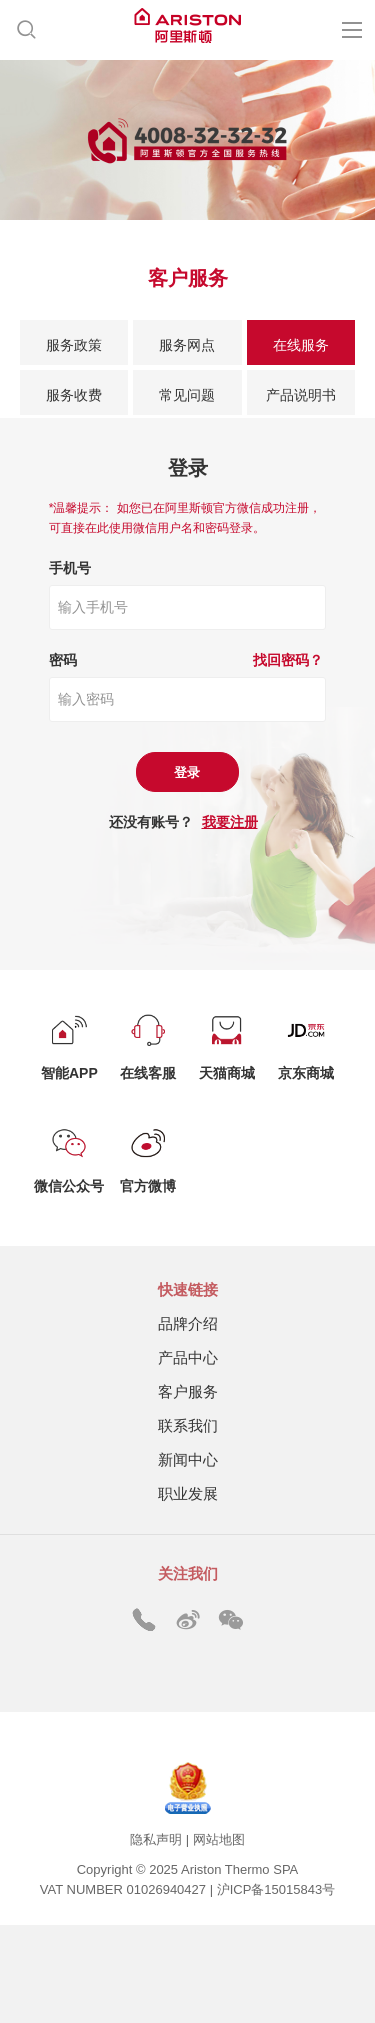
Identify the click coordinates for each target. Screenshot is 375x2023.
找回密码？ (288, 660)
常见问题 (187, 395)
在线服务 (301, 345)
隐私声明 (156, 1839)
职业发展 (188, 1493)
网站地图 (219, 1839)
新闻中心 (188, 1459)
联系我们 (188, 1425)
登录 (187, 772)
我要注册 (230, 822)
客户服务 (188, 1391)
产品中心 (188, 1357)
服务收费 (74, 395)
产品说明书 (301, 395)
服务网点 (187, 345)
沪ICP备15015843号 (276, 1889)
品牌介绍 (188, 1323)
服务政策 (74, 345)
